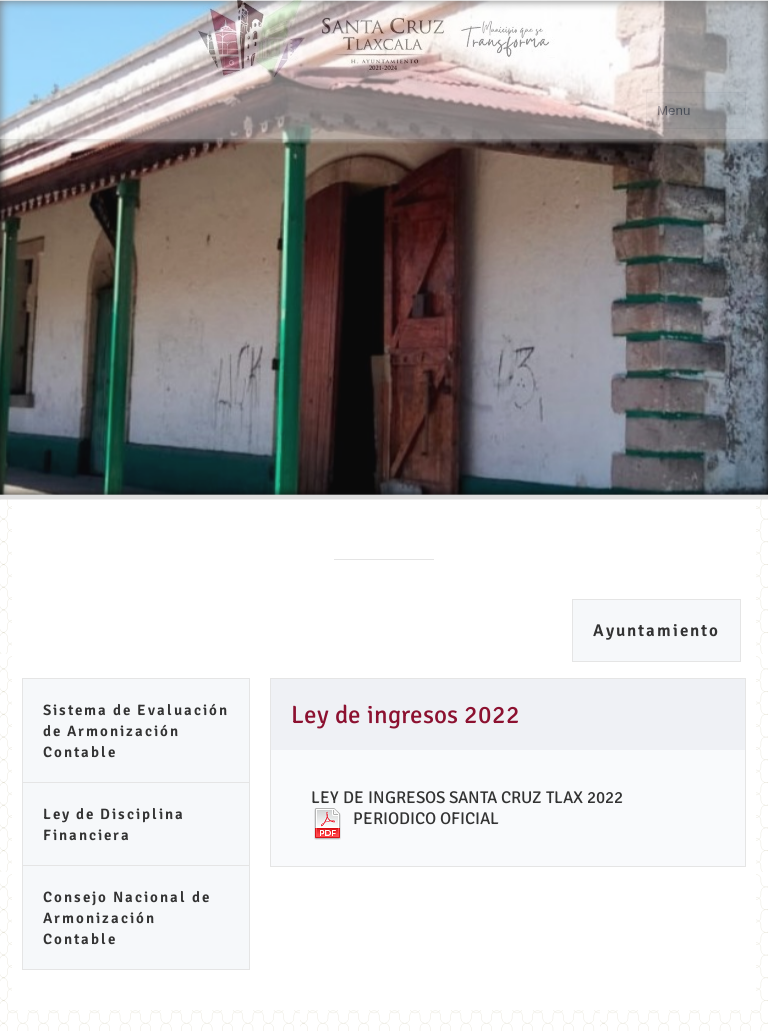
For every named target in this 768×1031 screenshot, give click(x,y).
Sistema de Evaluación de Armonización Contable (136, 731)
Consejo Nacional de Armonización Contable (127, 918)
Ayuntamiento (656, 630)
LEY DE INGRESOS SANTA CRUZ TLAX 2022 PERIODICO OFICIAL (467, 808)
